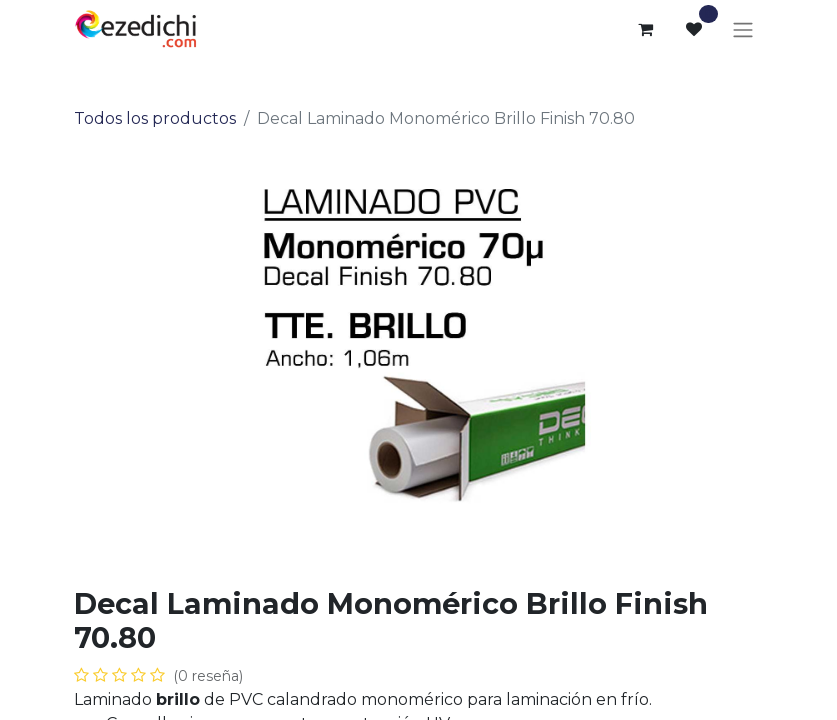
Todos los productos (155, 118)
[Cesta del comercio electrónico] (646, 29)
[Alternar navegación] (743, 29)
